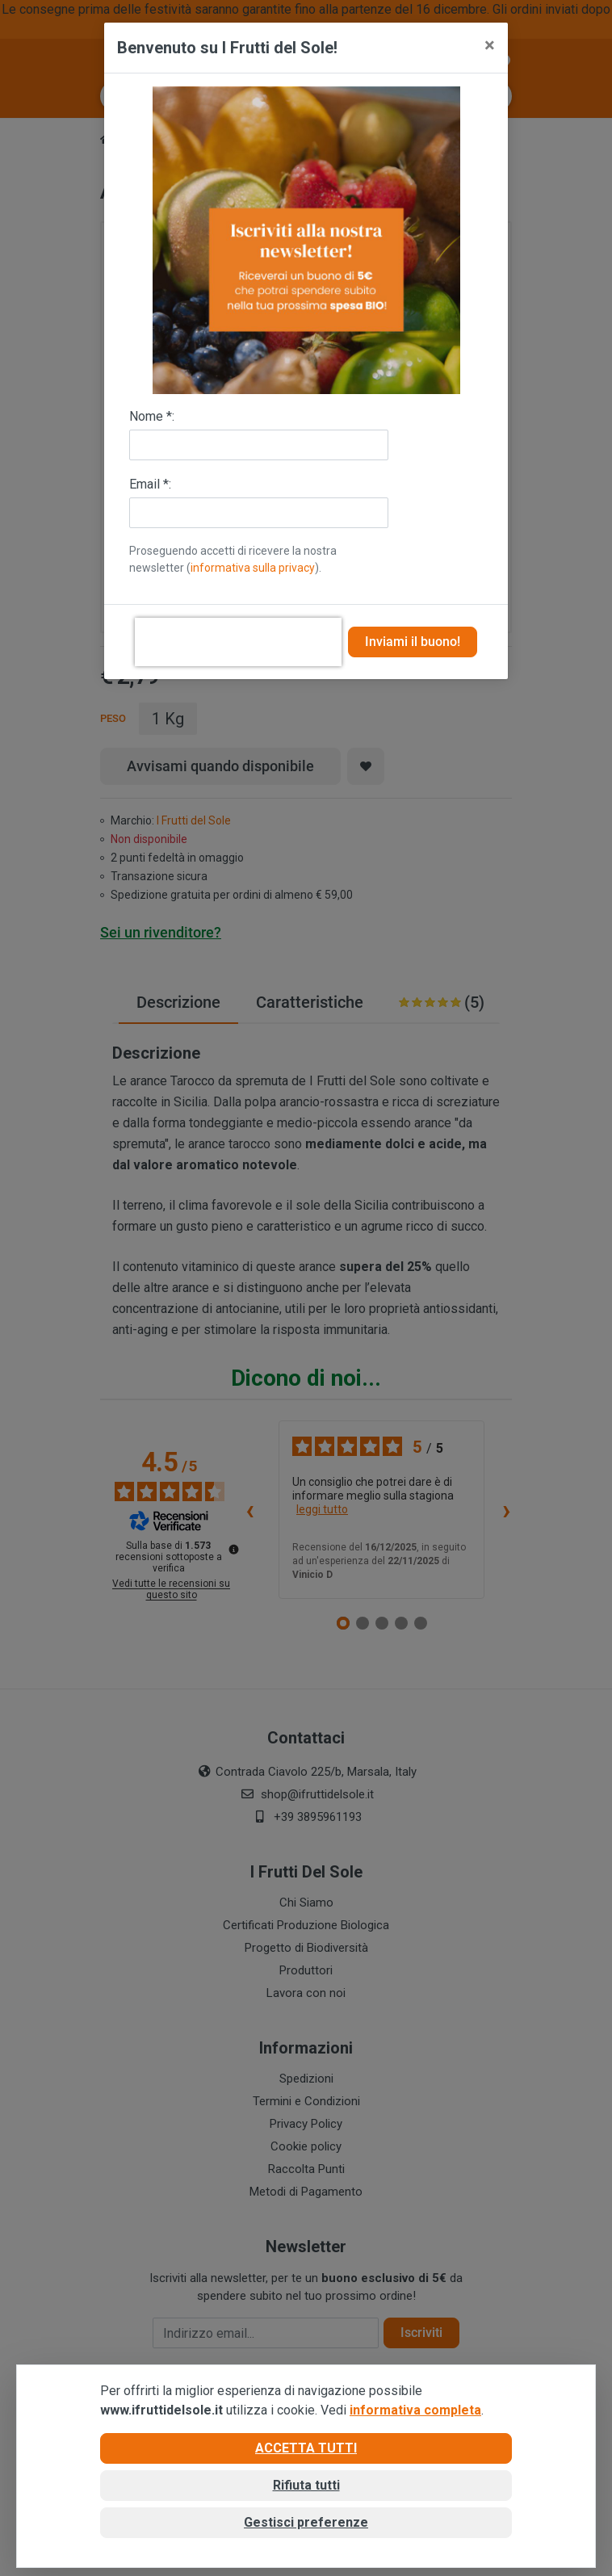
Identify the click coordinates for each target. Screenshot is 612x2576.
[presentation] (238, 642)
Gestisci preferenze (306, 2522)
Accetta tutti (306, 2448)
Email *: (150, 484)
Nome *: (151, 416)
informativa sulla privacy (253, 567)
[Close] (490, 45)
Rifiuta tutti (306, 2485)
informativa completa (415, 2410)
